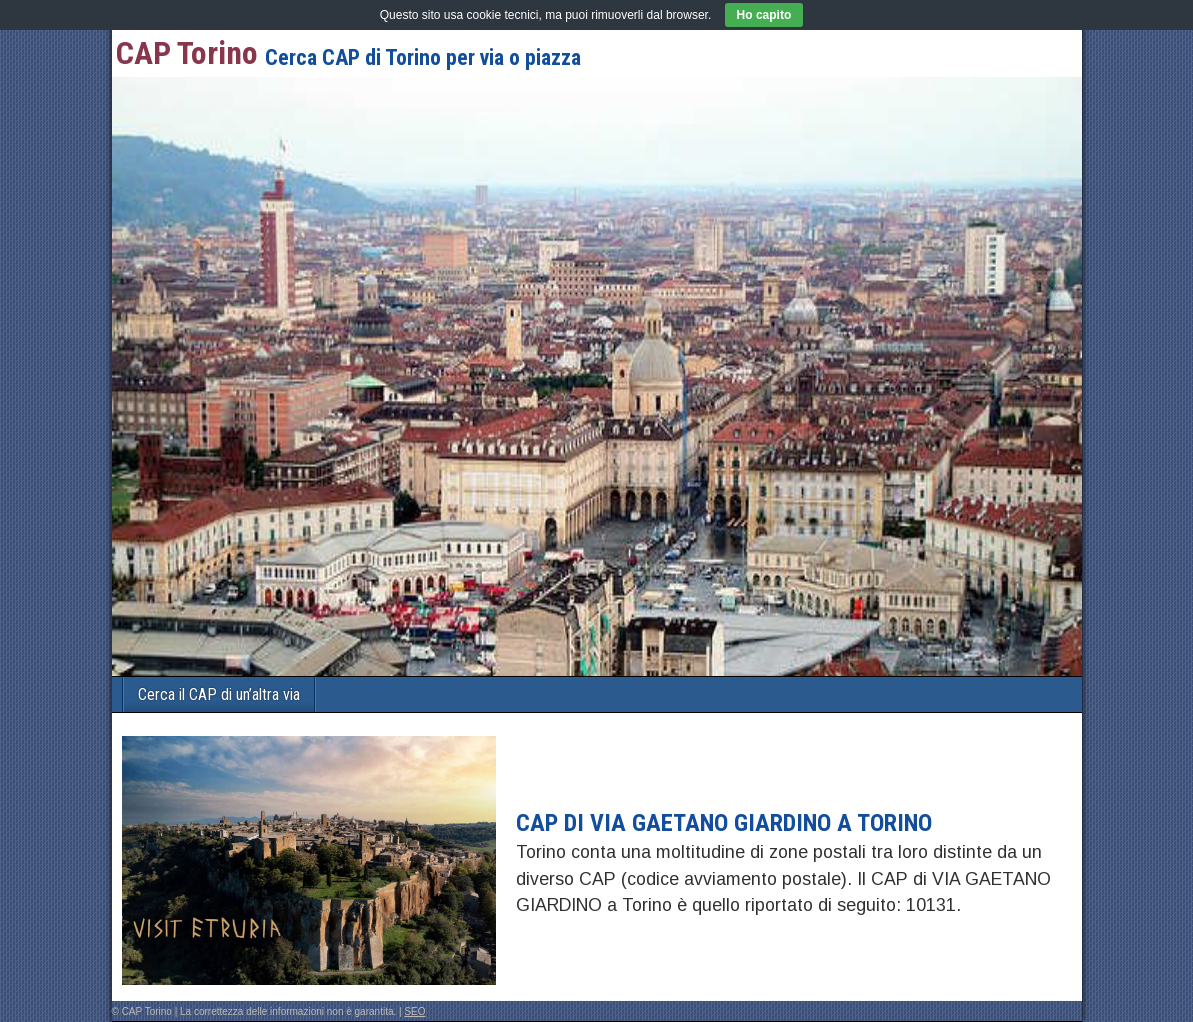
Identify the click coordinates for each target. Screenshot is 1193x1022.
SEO (414, 1011)
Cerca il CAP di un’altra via (219, 694)
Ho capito (764, 15)
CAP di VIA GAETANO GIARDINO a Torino (724, 823)
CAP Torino (187, 53)
